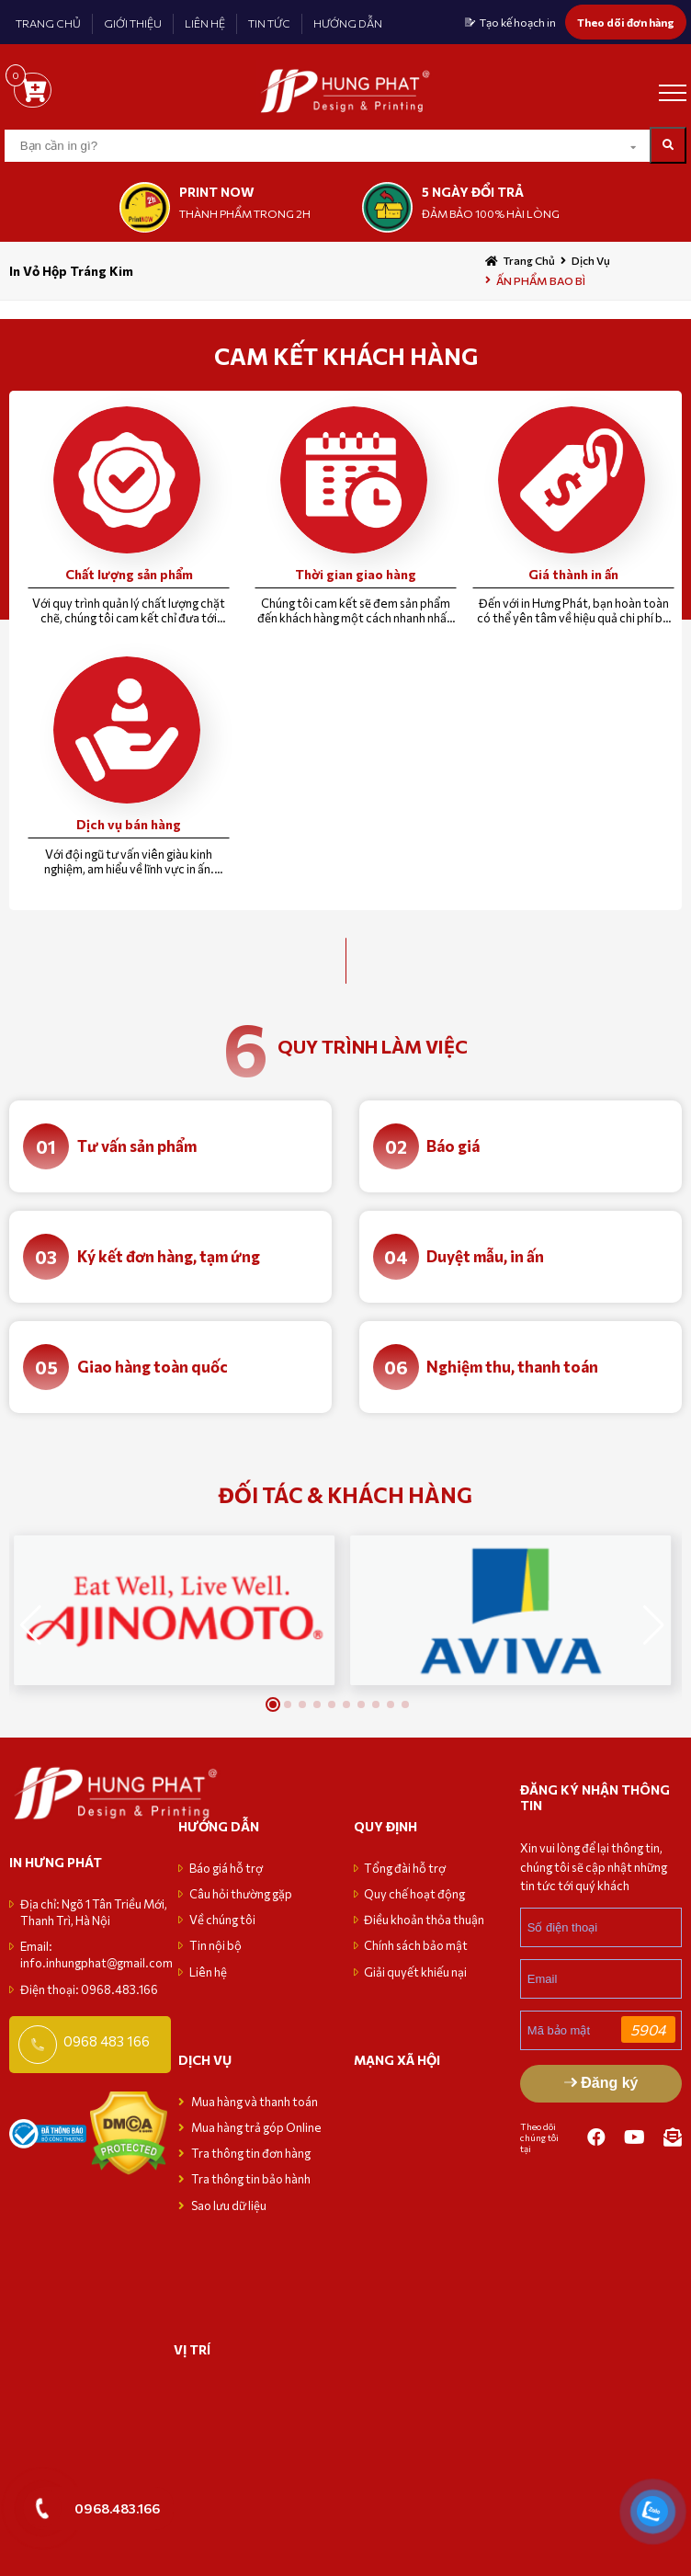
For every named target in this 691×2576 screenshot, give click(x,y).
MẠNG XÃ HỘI (397, 2060)
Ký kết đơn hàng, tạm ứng (168, 1256)
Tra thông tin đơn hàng (251, 2153)
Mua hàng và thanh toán (255, 2101)
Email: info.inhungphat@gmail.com (96, 1954)
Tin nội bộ (215, 1945)
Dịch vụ (591, 260)
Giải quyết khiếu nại (415, 1972)
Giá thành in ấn (573, 574)
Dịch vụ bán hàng (128, 824)
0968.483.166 (117, 2508)
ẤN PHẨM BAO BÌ (540, 280)
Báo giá (453, 1146)
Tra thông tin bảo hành (251, 2178)
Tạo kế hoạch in (518, 22)
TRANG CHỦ (48, 23)
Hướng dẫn (218, 1826)
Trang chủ (529, 260)
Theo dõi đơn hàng (625, 22)
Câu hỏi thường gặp (240, 1893)
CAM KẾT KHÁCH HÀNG (346, 356)
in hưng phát (55, 1862)
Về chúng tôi (222, 1919)
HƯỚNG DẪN (347, 23)
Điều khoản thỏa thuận (424, 1919)
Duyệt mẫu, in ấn (485, 1256)
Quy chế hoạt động (414, 1893)
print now (217, 191)
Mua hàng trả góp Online (256, 2127)
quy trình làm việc (373, 1046)
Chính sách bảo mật (416, 1945)
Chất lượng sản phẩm (129, 574)
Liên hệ (208, 1972)
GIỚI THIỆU (133, 23)
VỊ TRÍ (192, 2349)
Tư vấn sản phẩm (137, 1146)
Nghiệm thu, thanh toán (512, 1366)
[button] (653, 1625)
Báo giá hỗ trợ (226, 1868)
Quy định (385, 1826)
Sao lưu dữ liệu (228, 2205)
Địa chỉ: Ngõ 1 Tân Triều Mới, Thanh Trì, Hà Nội (93, 1912)
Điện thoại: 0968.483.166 (89, 1989)
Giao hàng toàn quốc (152, 1366)
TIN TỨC (269, 23)
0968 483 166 (106, 2041)
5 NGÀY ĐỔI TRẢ (473, 191)
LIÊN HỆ (205, 23)
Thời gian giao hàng (355, 574)
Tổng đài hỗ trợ (405, 1868)
